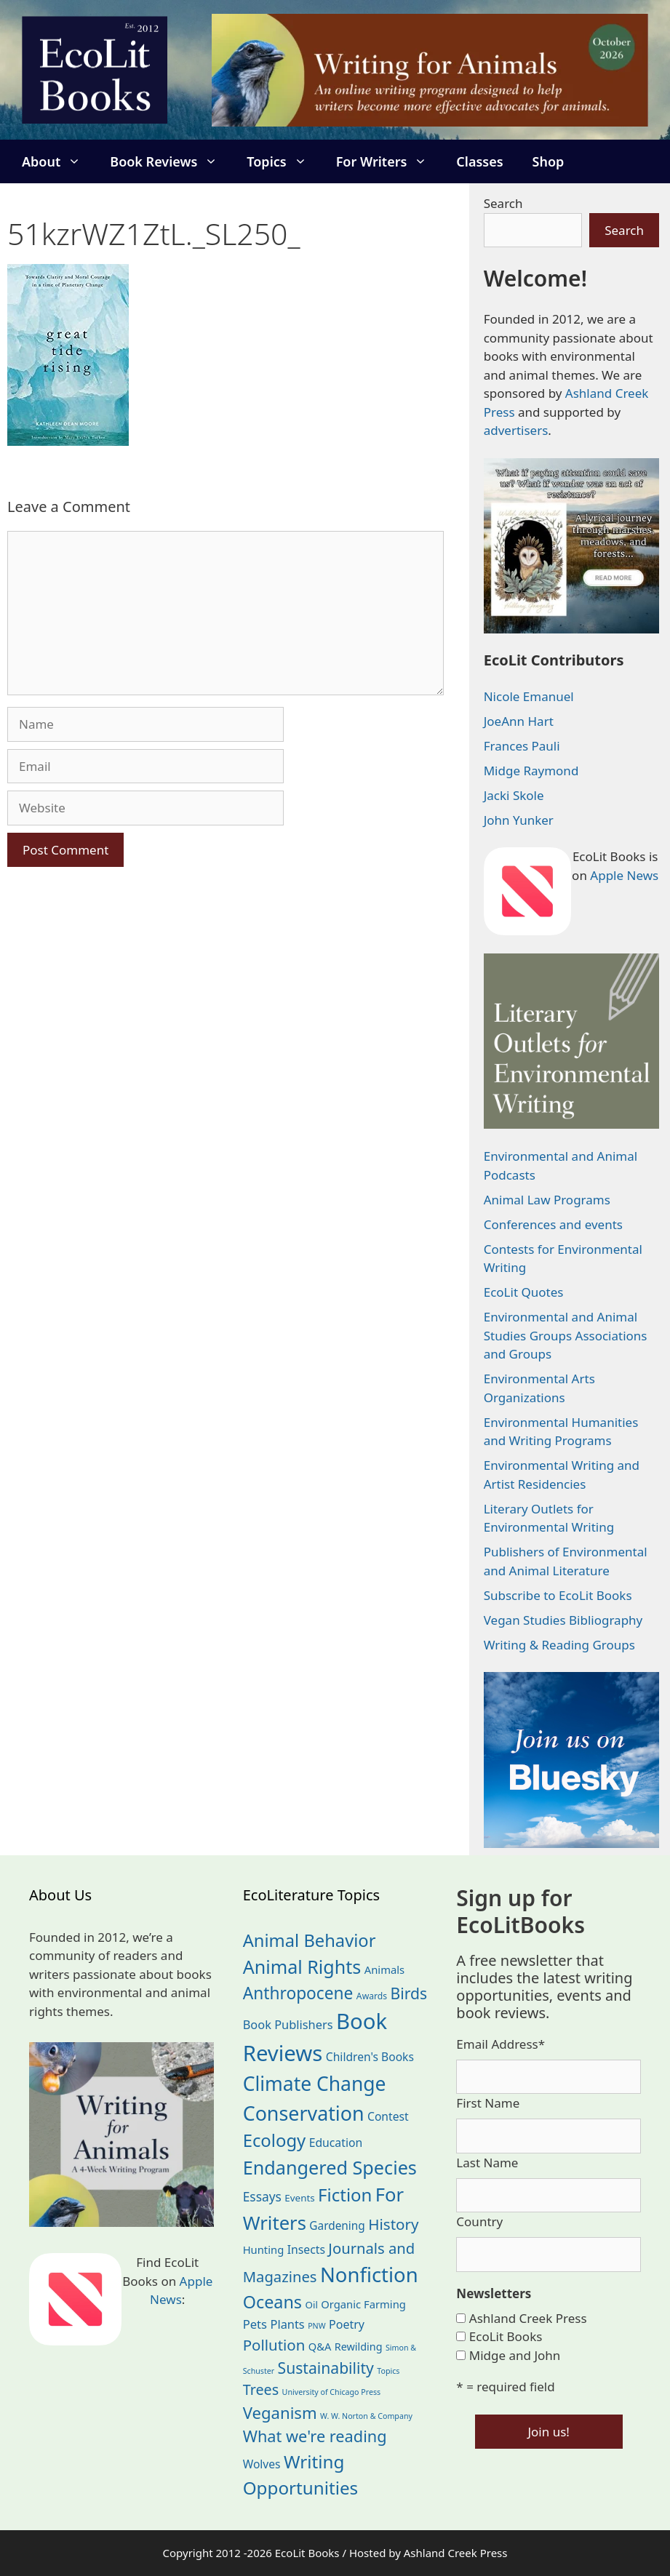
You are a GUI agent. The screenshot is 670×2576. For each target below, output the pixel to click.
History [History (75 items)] (393, 2224)
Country (479, 2221)
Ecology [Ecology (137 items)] (274, 2140)
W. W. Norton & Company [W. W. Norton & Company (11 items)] (366, 2416)
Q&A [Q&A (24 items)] (319, 2346)
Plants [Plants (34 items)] (288, 2324)
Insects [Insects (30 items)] (306, 2249)
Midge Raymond (531, 770)
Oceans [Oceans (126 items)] (272, 2301)
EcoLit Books (506, 2336)
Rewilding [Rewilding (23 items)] (359, 2346)
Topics (284, 161)
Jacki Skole (514, 795)
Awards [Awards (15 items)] (371, 1996)
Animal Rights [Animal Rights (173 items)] (302, 1966)
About (58, 161)
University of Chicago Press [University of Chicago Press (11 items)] (331, 2392)
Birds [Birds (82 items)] (409, 1993)
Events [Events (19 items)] (299, 2197)
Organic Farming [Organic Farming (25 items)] (363, 2304)
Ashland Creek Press (528, 2318)
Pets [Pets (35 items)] (255, 2324)
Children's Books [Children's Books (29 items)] (370, 2057)
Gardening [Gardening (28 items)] (336, 2225)
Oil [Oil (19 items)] (311, 2304)
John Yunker (519, 820)
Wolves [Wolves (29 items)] (262, 2464)
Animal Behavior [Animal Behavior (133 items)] (309, 1940)
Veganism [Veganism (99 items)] (280, 2412)
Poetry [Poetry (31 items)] (346, 2324)
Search (503, 203)
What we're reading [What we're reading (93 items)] (315, 2436)
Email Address (500, 2044)
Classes (479, 161)
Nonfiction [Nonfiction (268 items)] (369, 2274)
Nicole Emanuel (529, 696)
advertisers (516, 430)
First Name (487, 2103)
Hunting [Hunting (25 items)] (263, 2249)
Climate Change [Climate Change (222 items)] (314, 2084)
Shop (549, 161)
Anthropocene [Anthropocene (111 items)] (298, 1993)
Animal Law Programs (547, 1199)
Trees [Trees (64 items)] (261, 2389)
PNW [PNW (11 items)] (316, 2326)
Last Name (487, 2162)
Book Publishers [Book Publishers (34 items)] (288, 2024)
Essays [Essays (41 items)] (262, 2196)
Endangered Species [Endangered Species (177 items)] (330, 2167)
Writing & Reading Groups (559, 1644)
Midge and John (515, 2355)
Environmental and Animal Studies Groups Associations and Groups (565, 1335)
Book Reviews (171, 161)
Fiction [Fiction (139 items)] (345, 2195)
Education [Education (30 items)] (336, 2143)
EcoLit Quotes (524, 1292)
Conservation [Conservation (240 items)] (303, 2113)
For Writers (389, 161)
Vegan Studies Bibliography (563, 1620)
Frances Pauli (522, 745)
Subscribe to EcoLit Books (558, 1595)
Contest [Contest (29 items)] (388, 2116)
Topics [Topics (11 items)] (388, 2371)
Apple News (624, 875)
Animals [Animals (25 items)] (384, 1969)
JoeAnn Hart (519, 721)
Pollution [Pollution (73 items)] (274, 2345)
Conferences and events (553, 1224)
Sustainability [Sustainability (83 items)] (326, 2367)
